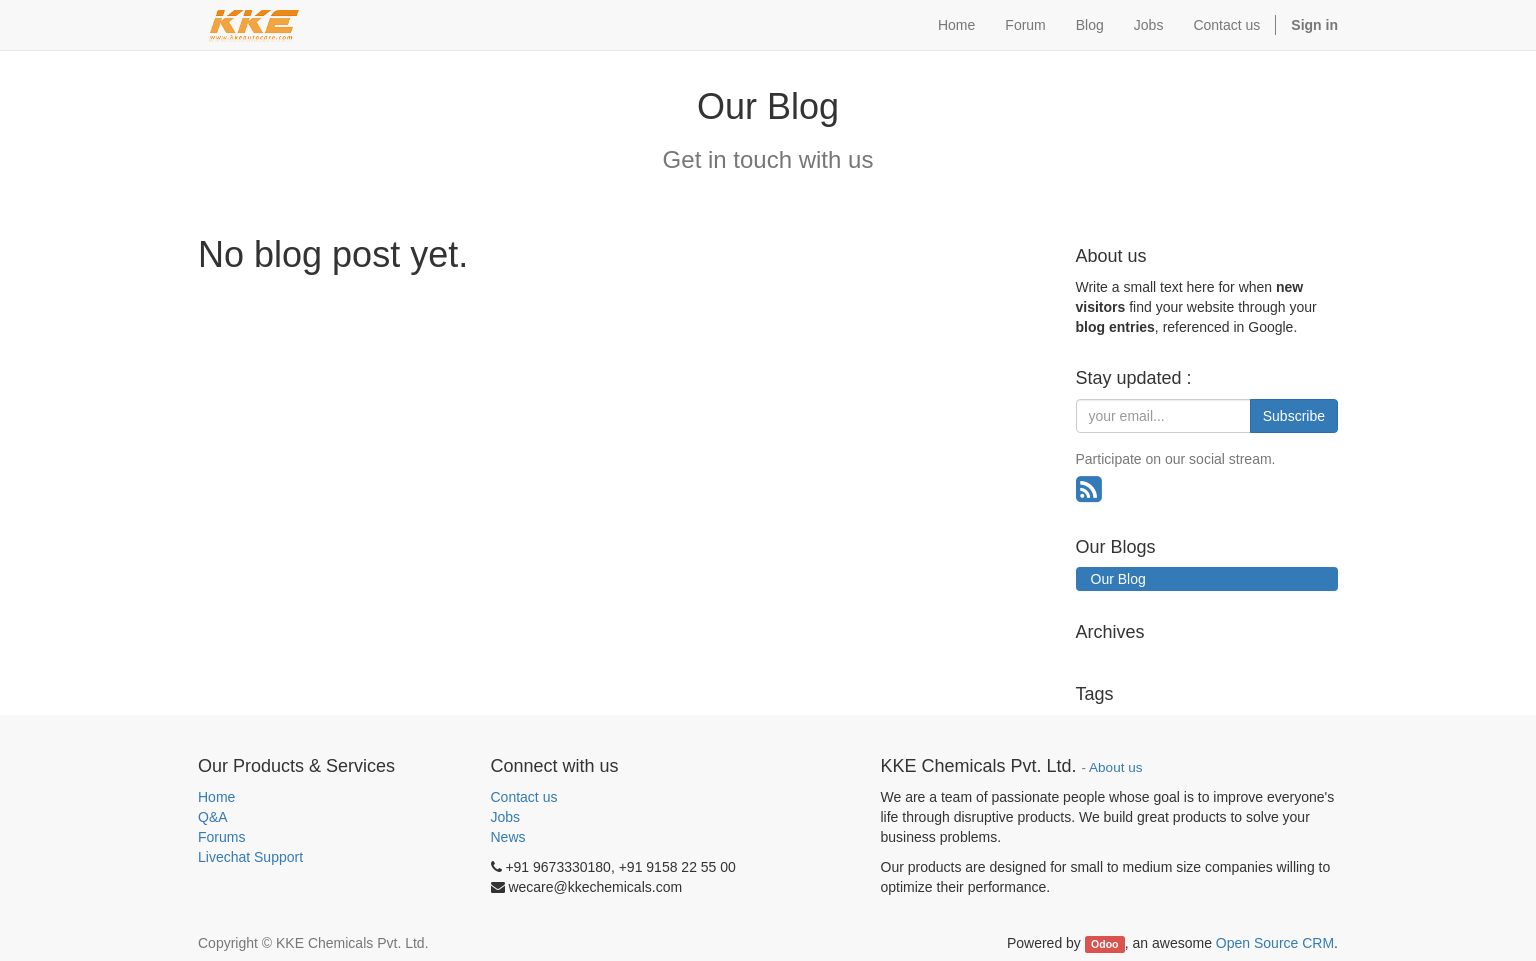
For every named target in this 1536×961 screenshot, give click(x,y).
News (508, 837)
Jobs (506, 817)
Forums (221, 837)
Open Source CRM (1275, 943)
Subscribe (1294, 416)
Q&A (213, 817)
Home (216, 797)
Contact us (524, 797)
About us (1115, 767)
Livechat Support (250, 857)
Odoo (1104, 944)
